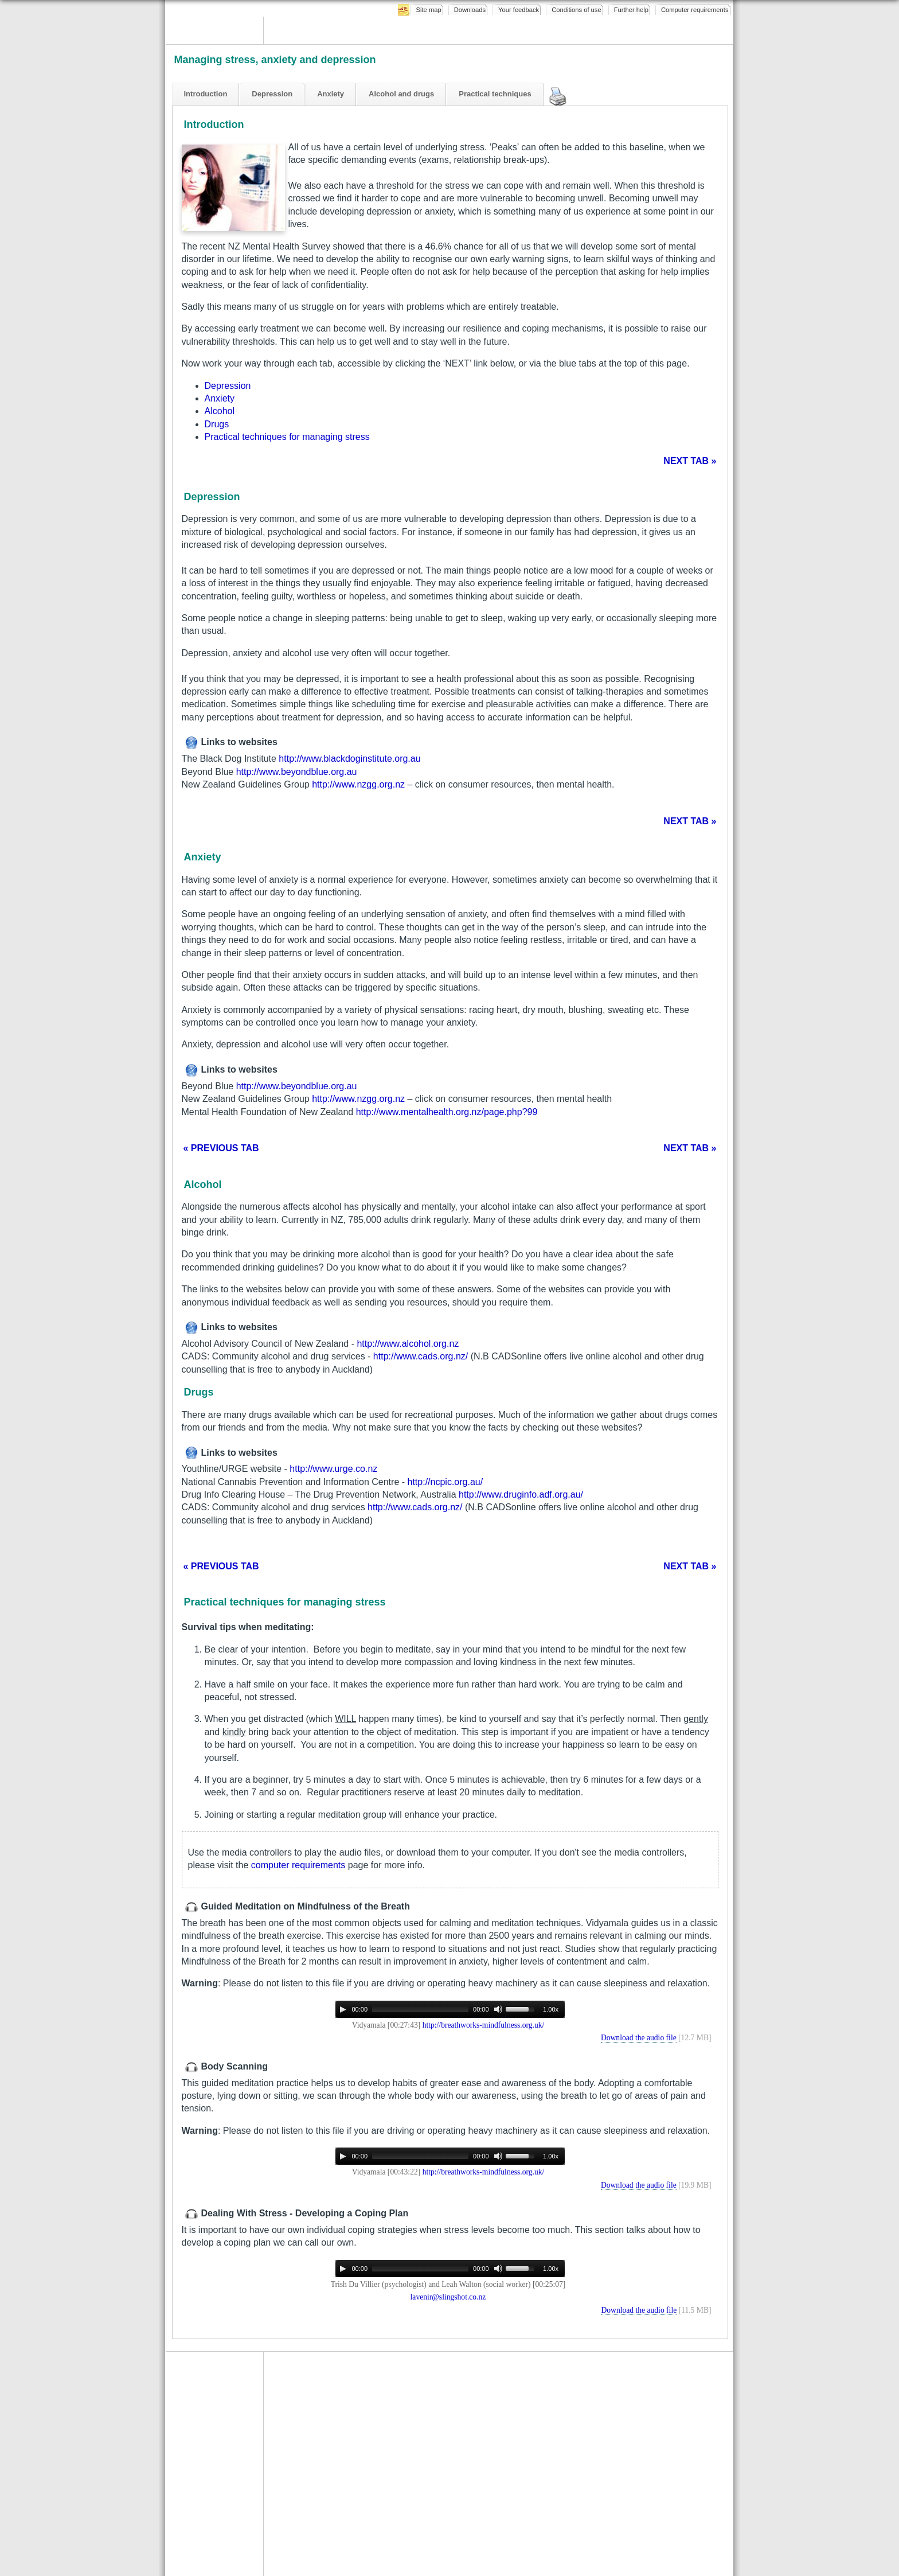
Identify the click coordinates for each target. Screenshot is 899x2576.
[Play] (342, 2009)
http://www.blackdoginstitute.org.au (349, 758)
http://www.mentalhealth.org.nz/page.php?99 (447, 1112)
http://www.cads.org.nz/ (420, 1356)
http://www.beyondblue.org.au (296, 772)
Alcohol (219, 411)
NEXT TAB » (689, 461)
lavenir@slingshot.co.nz (448, 2297)
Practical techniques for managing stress (287, 437)
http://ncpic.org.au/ (445, 1482)
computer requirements (298, 1865)
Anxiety (219, 398)
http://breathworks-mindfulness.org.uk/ (484, 2025)
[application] (450, 2009)
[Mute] (498, 2009)
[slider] (420, 2009)
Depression (228, 386)
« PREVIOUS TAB (221, 1148)
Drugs (217, 424)
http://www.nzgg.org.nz (358, 784)
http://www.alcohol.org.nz (408, 1344)
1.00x (550, 2009)
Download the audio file (639, 2037)
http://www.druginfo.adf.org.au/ (521, 1494)
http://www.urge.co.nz (333, 1469)
